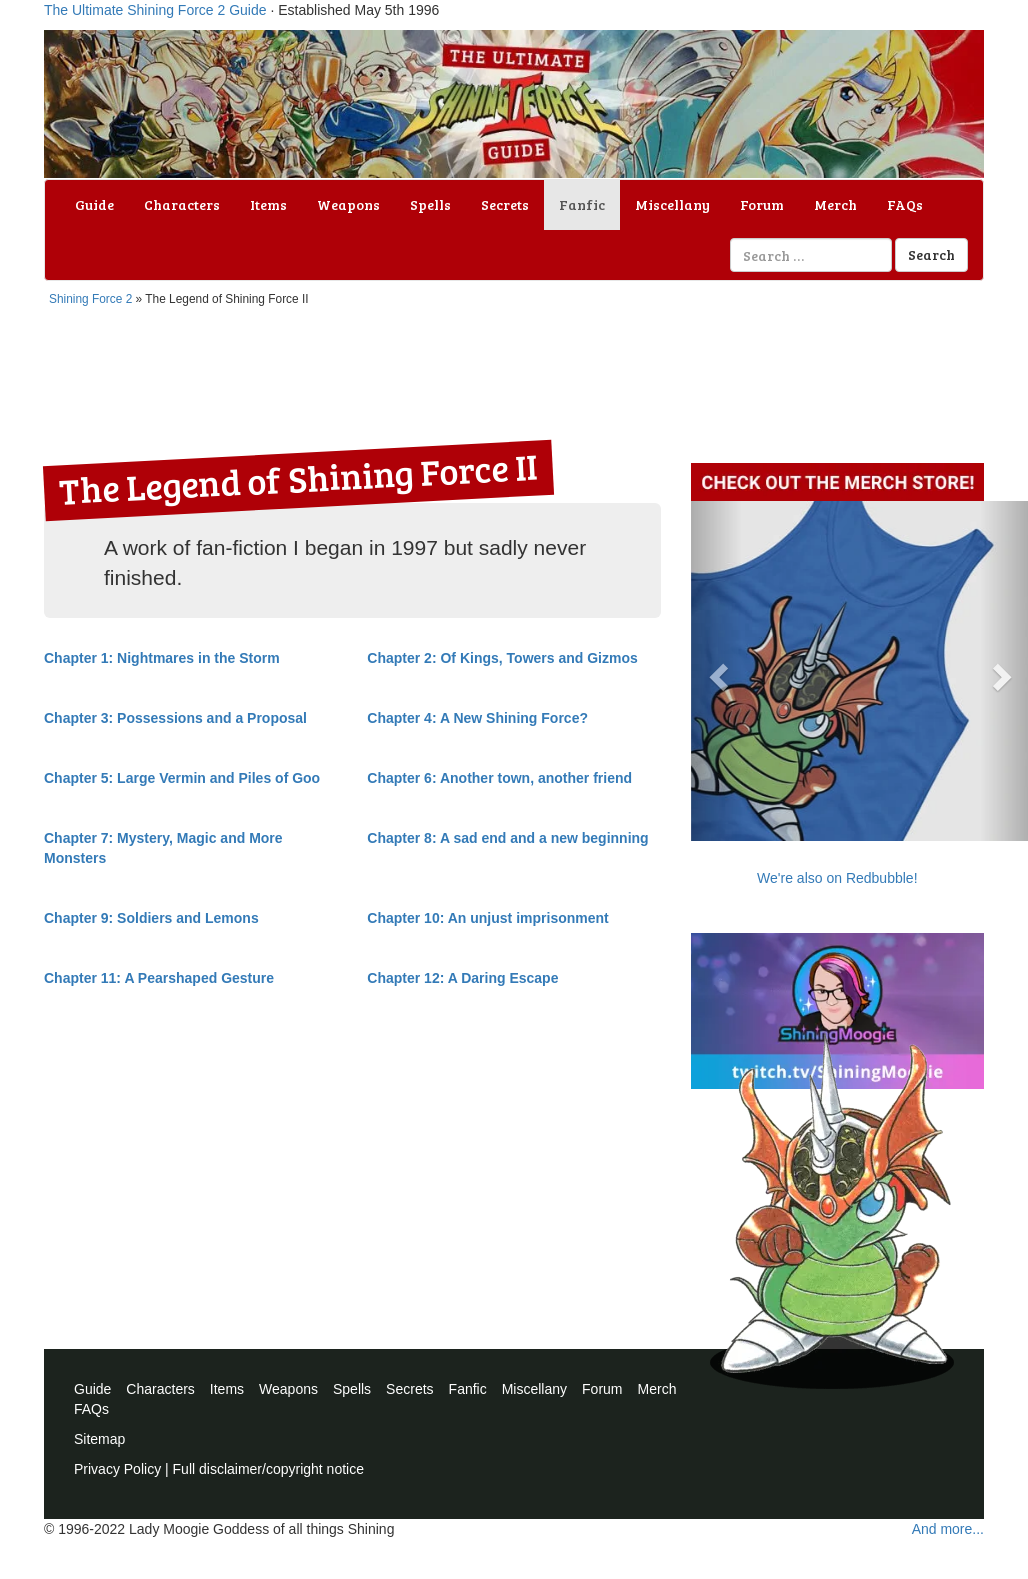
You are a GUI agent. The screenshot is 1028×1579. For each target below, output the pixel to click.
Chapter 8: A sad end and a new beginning (507, 838)
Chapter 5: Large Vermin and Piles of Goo (182, 778)
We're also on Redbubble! (837, 878)
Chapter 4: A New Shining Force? (477, 718)
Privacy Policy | (123, 1469)
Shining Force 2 (90, 299)
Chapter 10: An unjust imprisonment (487, 918)
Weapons (348, 204)
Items (268, 204)
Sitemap (99, 1439)
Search (931, 254)
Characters (182, 204)
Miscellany (672, 204)
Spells (430, 204)
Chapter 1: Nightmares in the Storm (162, 658)
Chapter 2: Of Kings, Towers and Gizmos (502, 658)
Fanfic (582, 204)
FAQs (905, 204)
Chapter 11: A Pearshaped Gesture (159, 978)
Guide (94, 204)
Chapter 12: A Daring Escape (462, 978)
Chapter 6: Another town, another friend (499, 778)
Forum (762, 204)
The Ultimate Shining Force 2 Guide (155, 10)
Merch (835, 204)
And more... (948, 1529)
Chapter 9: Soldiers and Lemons (151, 918)
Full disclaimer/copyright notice (268, 1469)
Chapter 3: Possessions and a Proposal (175, 718)
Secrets (505, 204)
